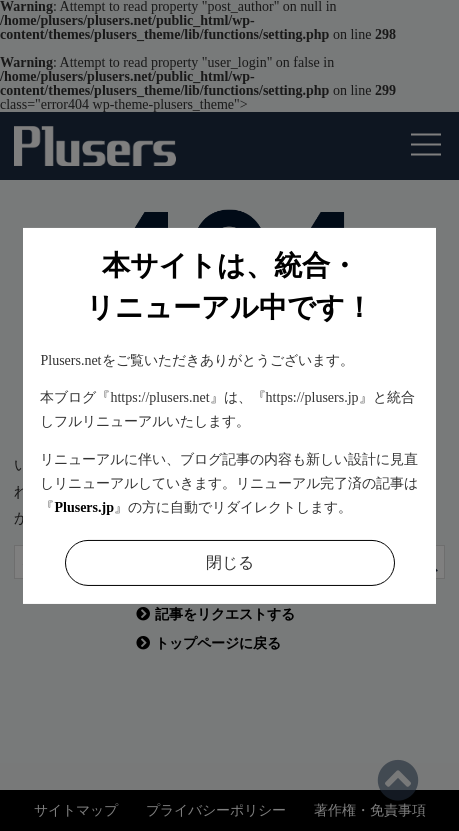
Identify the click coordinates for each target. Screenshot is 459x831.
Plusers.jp (84, 507)
